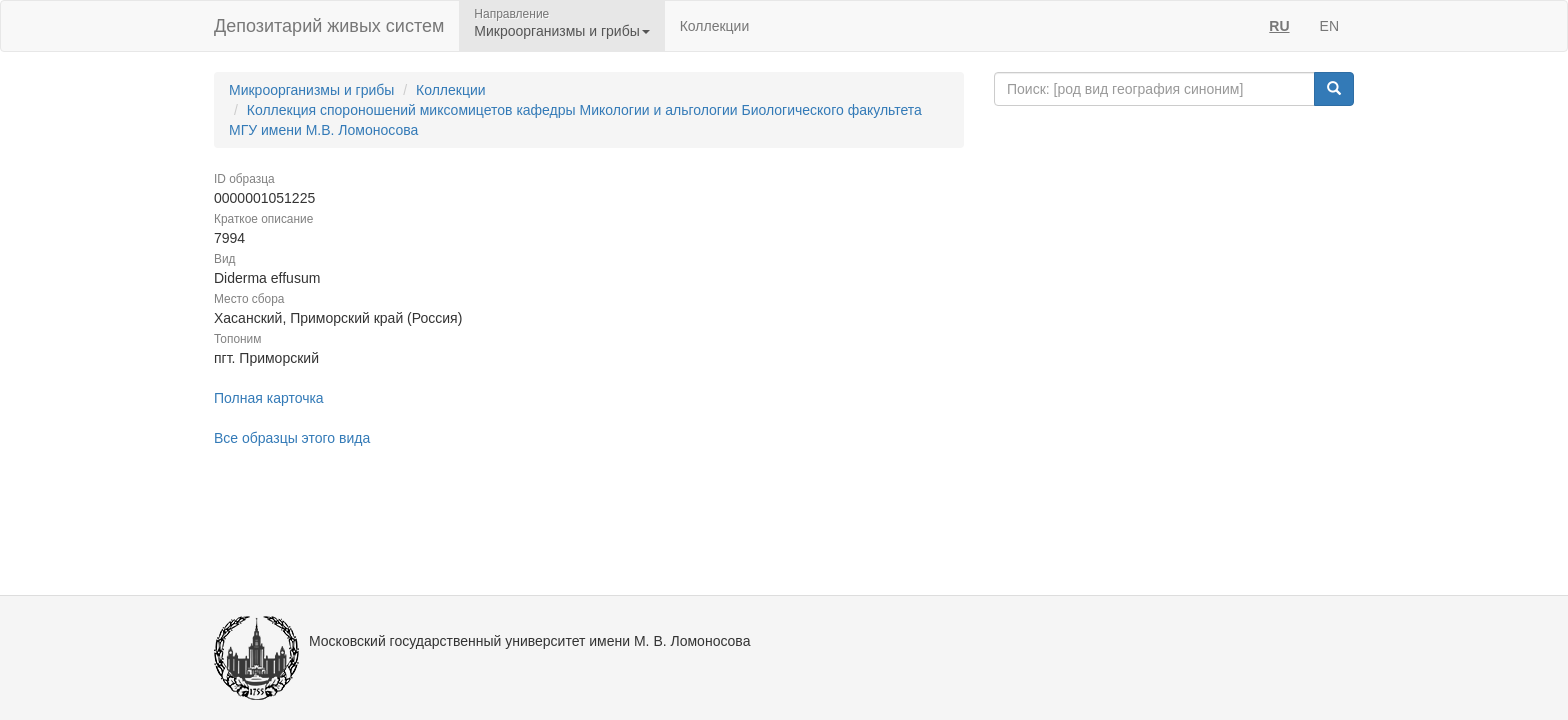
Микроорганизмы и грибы (311, 90)
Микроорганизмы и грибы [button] (561, 31)
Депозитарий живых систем (329, 26)
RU (1279, 26)
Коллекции (715, 26)
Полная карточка (269, 398)
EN (1329, 26)
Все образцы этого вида (292, 438)
